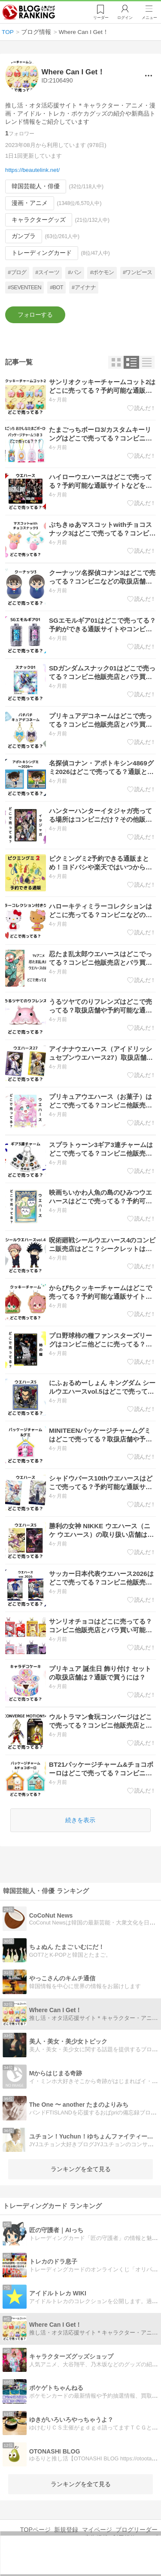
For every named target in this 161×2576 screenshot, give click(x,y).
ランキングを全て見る (81, 2169)
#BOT (56, 288)
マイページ (97, 2529)
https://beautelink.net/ (32, 170)
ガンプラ (24, 236)
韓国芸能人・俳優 (36, 186)
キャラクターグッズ (39, 219)
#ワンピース (137, 273)
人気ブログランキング (29, 12)
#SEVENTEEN (24, 288)
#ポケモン (102, 273)
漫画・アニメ (30, 202)
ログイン (125, 17)
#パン (74, 273)
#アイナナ (84, 288)
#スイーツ (47, 273)
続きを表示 (80, 1820)
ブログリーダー (136, 2529)
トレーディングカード (42, 252)
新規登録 (66, 2529)
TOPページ (35, 2529)
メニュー (149, 17)
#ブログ (17, 273)
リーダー (101, 17)
